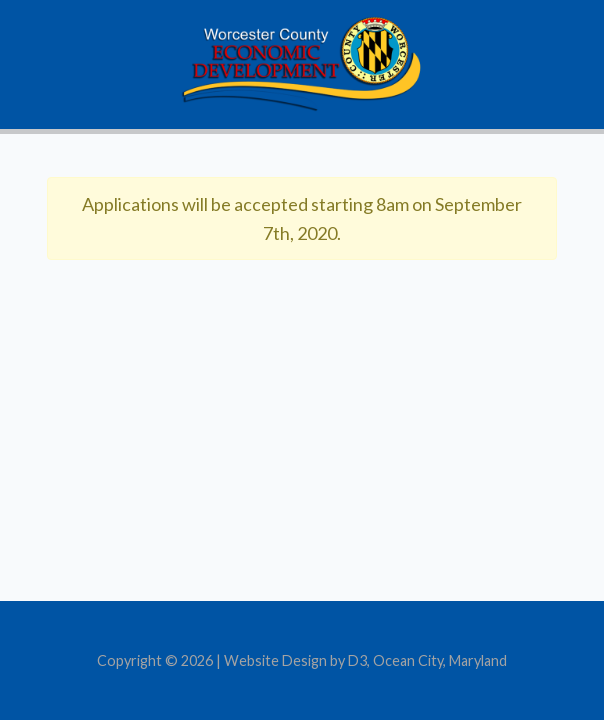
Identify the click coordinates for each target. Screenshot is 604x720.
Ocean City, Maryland (440, 660)
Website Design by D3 (295, 660)
